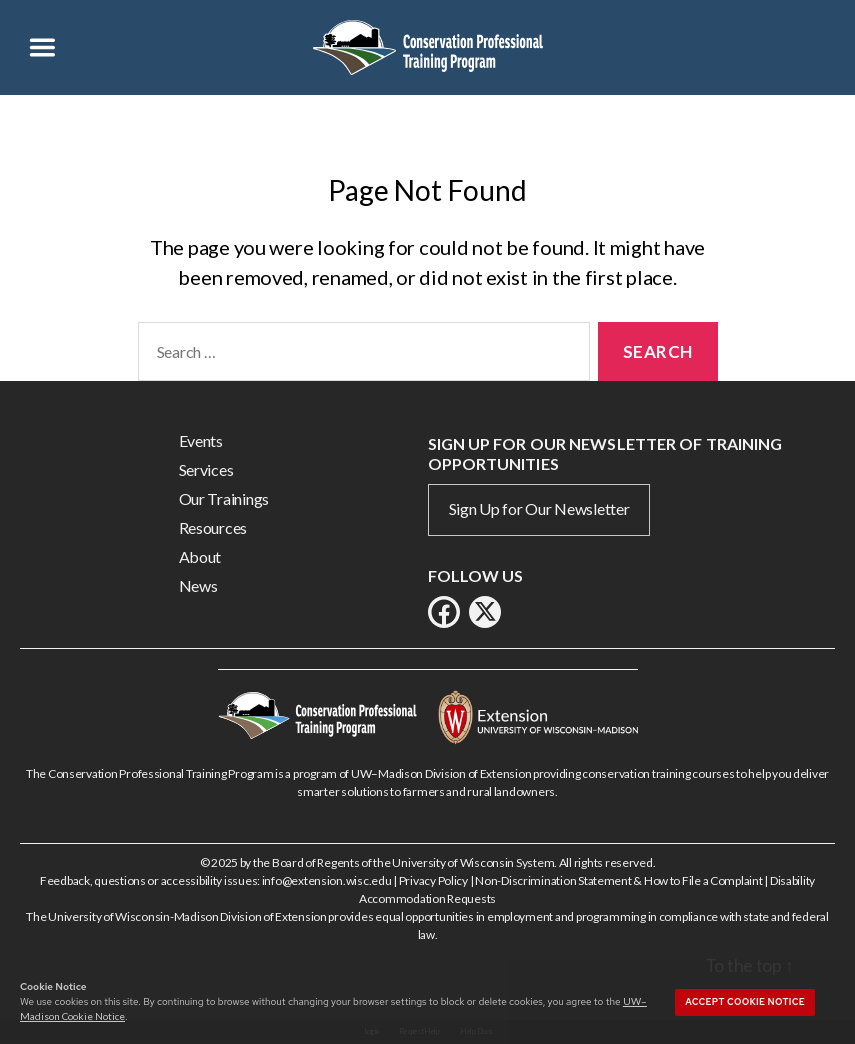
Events (201, 440)
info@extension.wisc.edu (327, 880)
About (200, 556)
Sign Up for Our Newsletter (539, 508)
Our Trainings (224, 498)
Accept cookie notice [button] (745, 1002)
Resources (213, 527)
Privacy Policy (433, 880)
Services (206, 469)
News (198, 585)
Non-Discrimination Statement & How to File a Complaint (618, 880)
